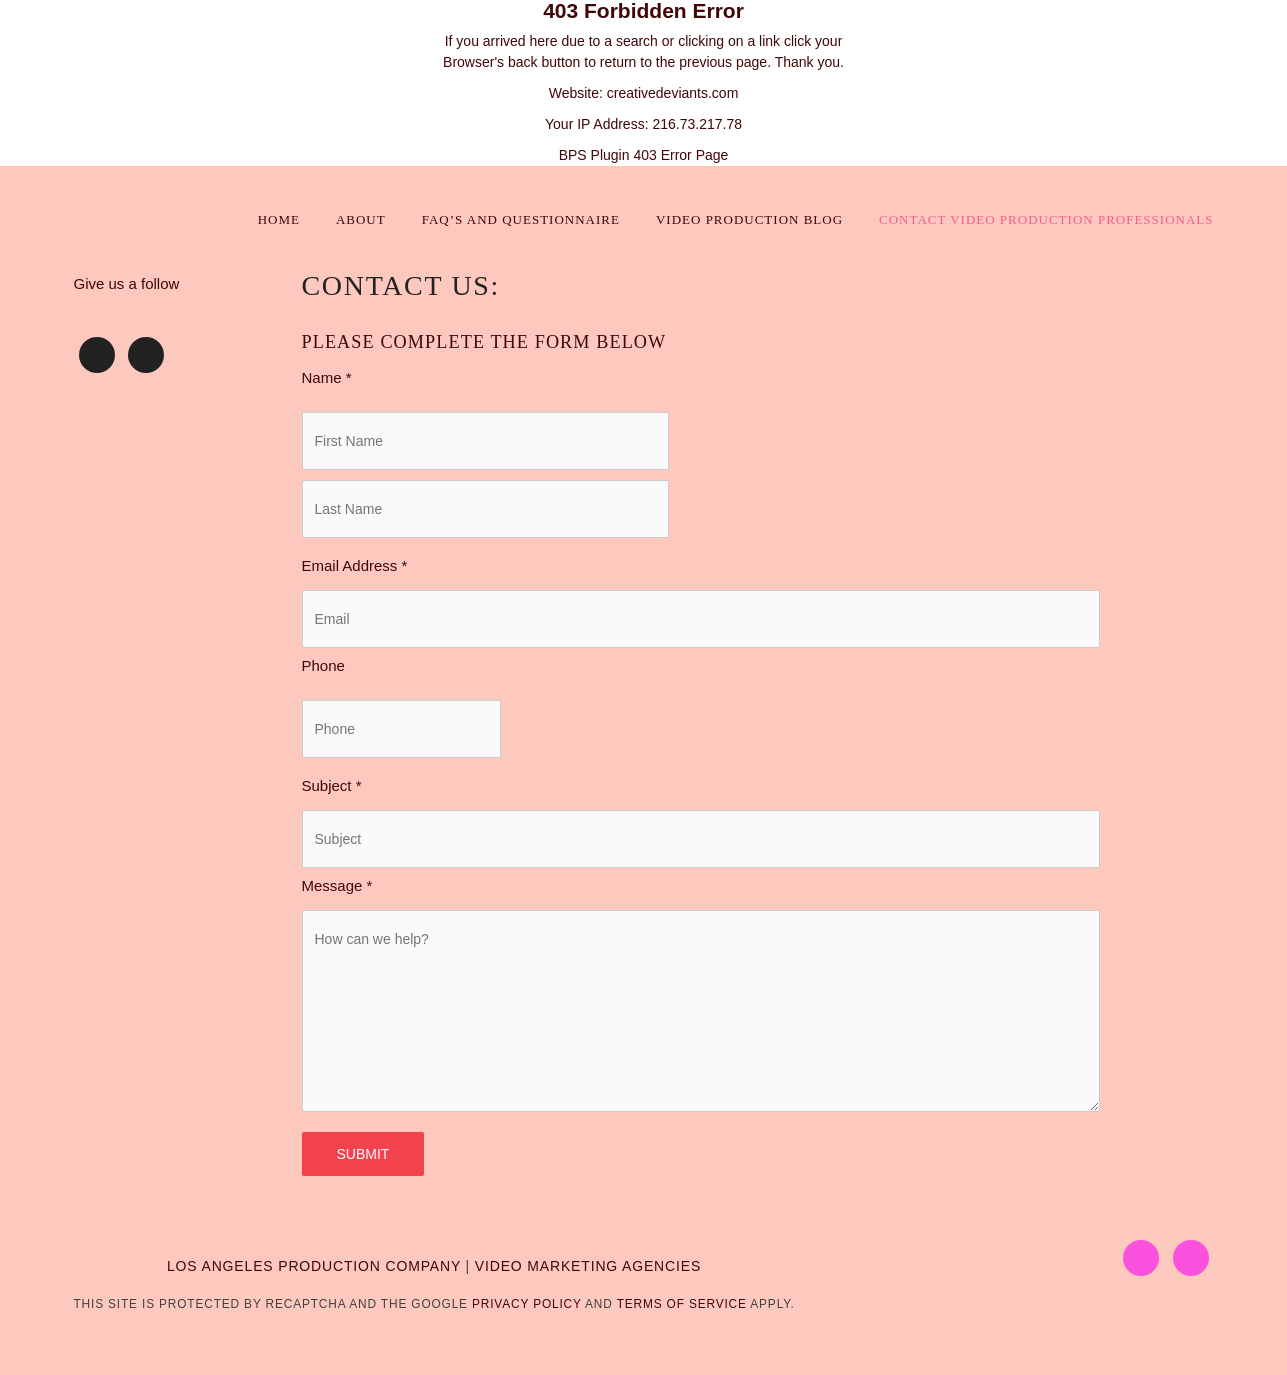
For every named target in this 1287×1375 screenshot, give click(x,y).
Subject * (332, 785)
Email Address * (355, 565)
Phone (323, 665)
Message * (337, 885)
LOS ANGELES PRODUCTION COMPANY (314, 1266)
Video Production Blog (749, 219)
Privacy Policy (527, 1304)
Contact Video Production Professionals (1046, 219)
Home (279, 219)
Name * (327, 377)
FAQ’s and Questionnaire (521, 219)
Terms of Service (682, 1304)
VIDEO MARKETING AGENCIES (588, 1266)
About (361, 219)
